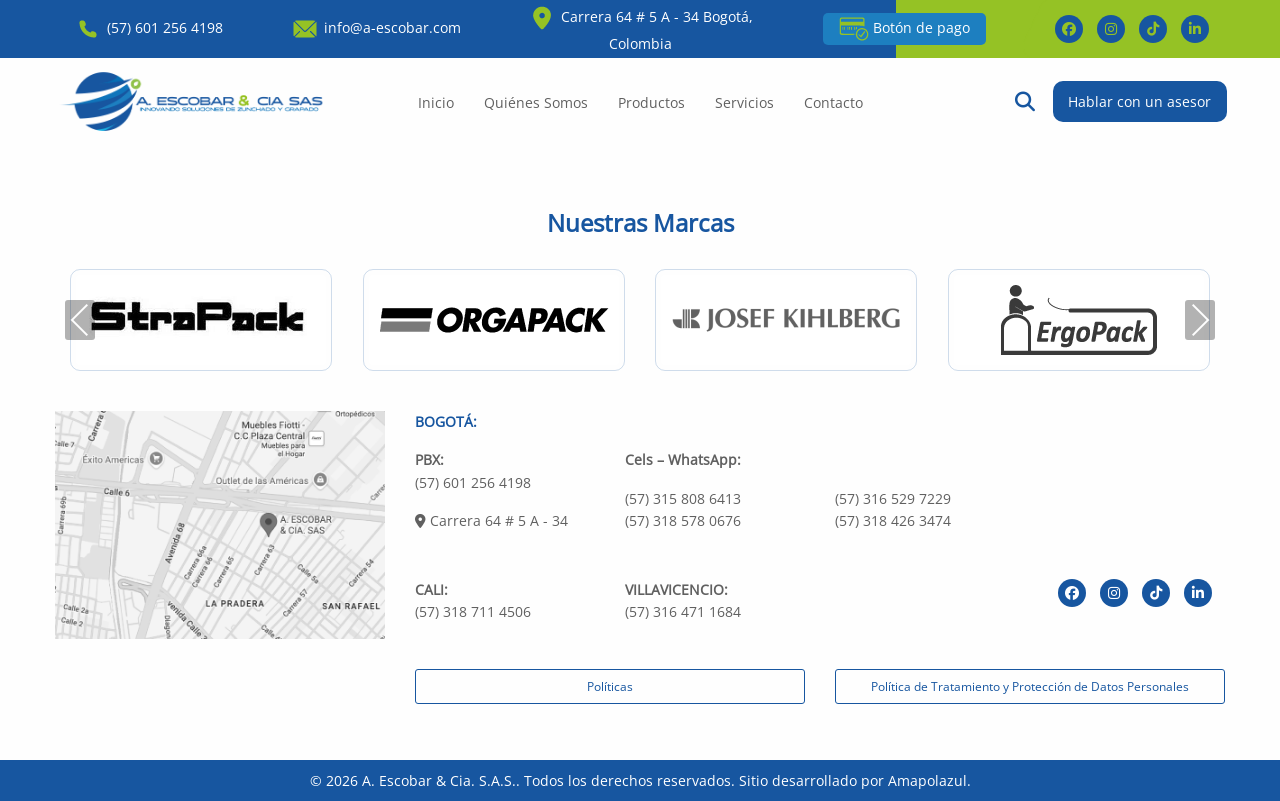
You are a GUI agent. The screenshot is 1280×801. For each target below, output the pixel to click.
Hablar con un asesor (1139, 101)
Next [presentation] (1200, 319)
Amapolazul (927, 780)
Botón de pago (904, 29)
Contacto (833, 102)
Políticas (610, 686)
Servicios (744, 102)
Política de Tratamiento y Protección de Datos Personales (1030, 686)
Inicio (436, 102)
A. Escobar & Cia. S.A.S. (439, 780)
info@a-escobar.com (375, 27)
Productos (651, 102)
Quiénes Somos (536, 102)
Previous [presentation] (80, 319)
